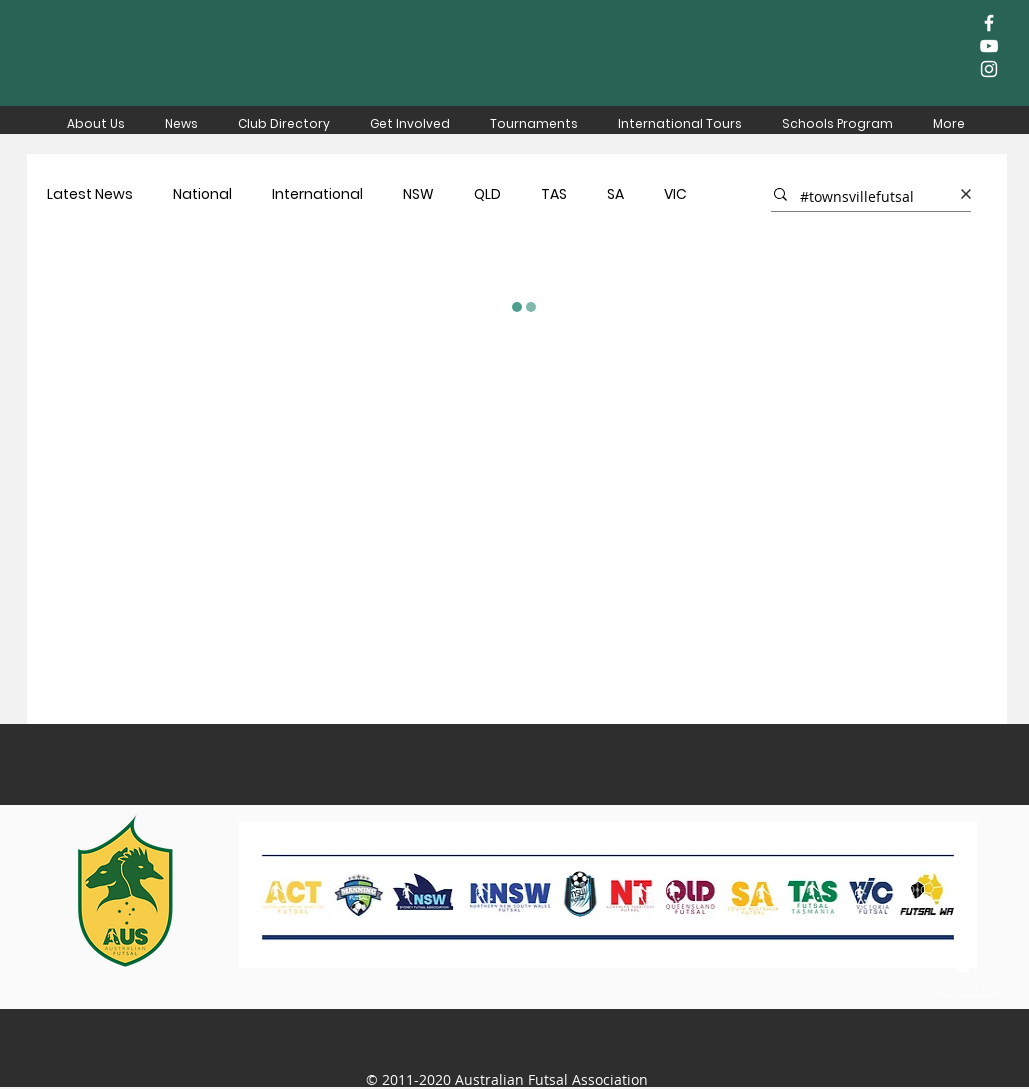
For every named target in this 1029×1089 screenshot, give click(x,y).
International (317, 194)
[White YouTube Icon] (989, 46)
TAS (554, 194)
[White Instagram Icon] (989, 69)
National (202, 194)
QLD (487, 194)
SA (615, 194)
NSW (418, 194)
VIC (675, 194)
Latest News (90, 194)
